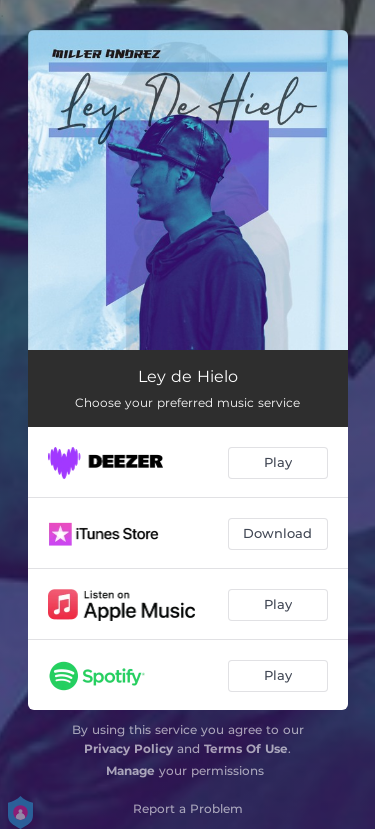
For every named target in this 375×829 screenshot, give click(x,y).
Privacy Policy (128, 748)
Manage (130, 770)
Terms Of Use (246, 748)
